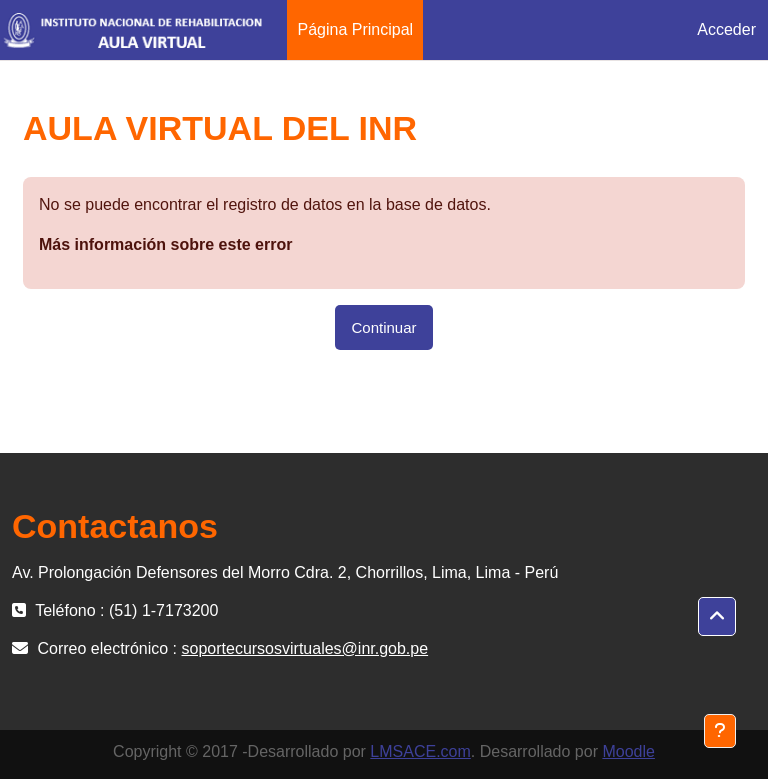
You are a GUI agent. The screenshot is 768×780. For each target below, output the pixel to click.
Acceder (726, 29)
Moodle (628, 751)
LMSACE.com (420, 751)
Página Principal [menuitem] (355, 29)
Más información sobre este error (165, 244)
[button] (717, 617)
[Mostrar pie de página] (720, 731)
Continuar (383, 327)
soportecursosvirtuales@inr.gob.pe (305, 648)
